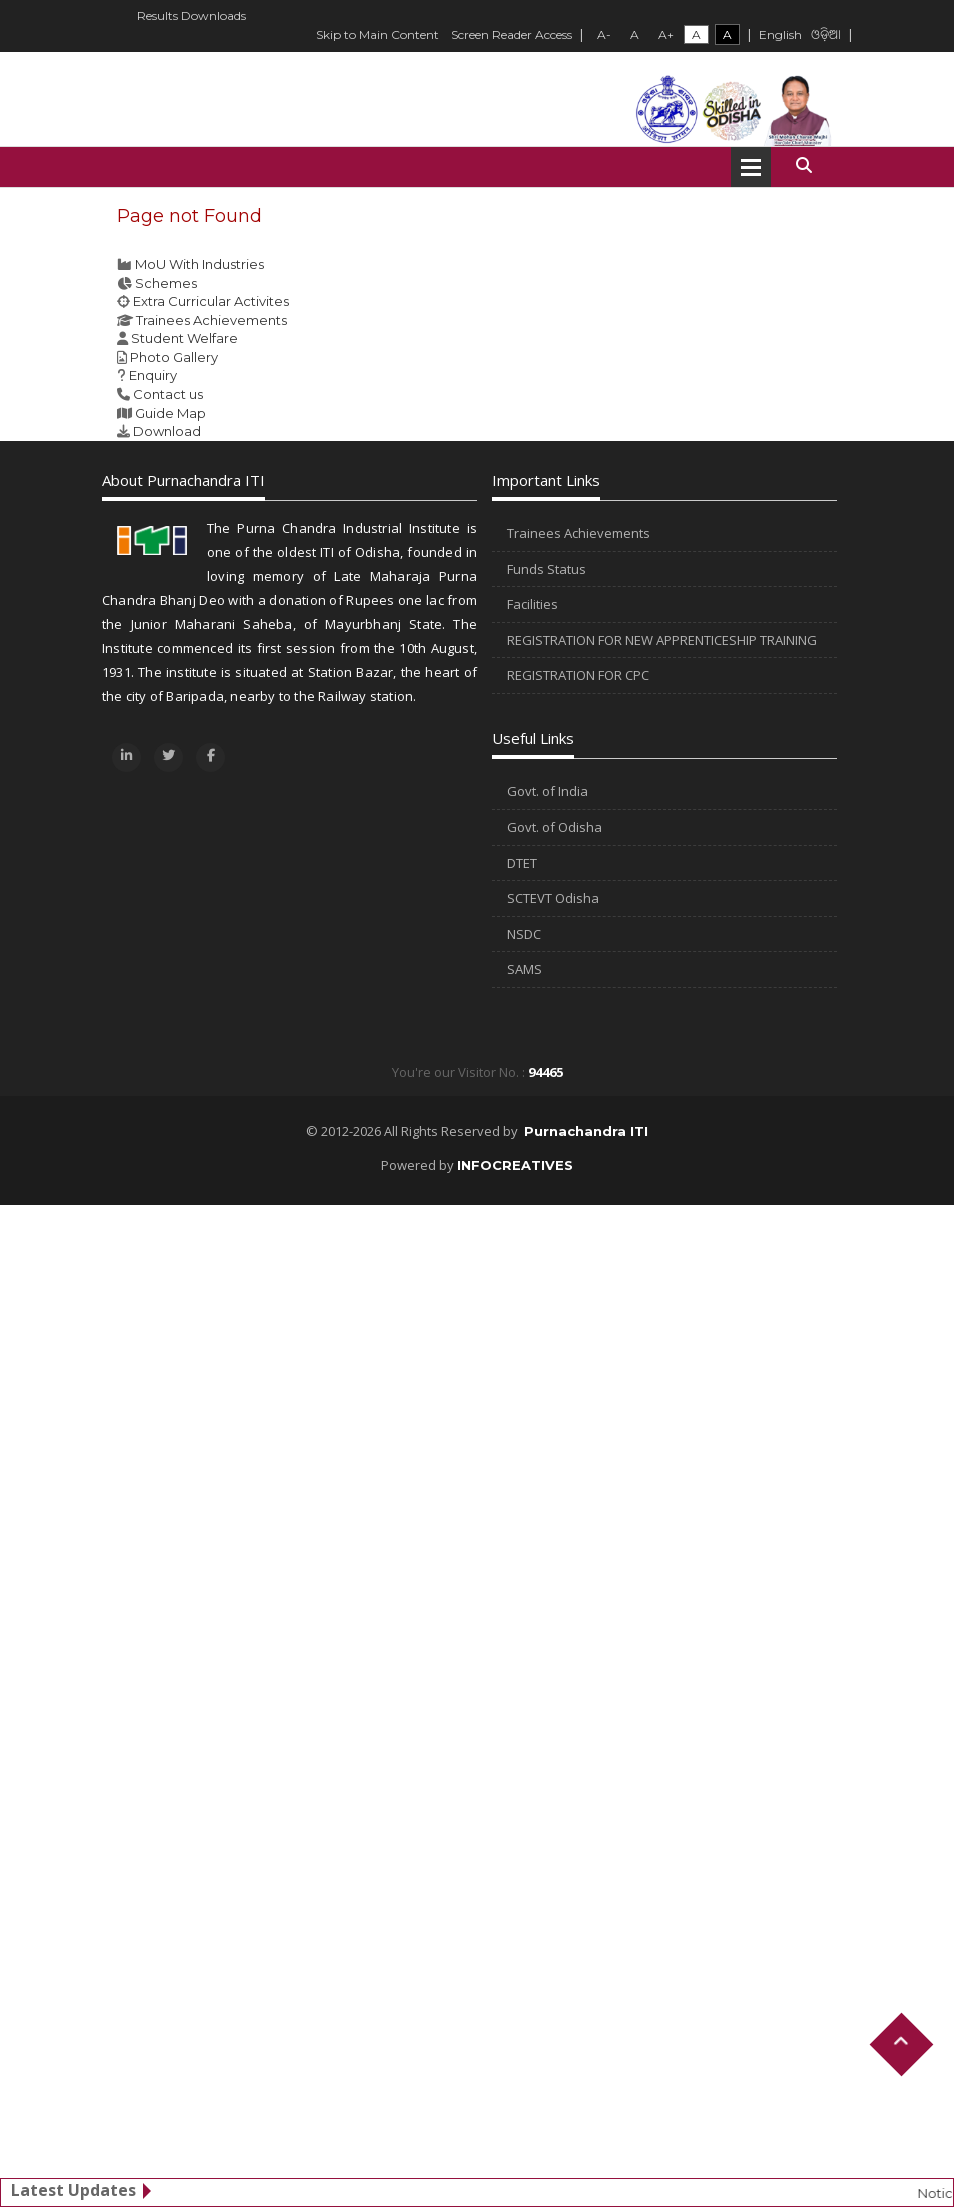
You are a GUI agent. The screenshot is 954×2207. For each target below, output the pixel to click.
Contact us (168, 394)
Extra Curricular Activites (211, 301)
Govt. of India (547, 791)
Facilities (532, 604)
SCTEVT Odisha (553, 898)
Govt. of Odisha (554, 827)
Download (167, 431)
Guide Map (170, 413)
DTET (522, 863)
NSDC (524, 934)
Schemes (166, 283)
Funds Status (546, 569)
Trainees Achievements (211, 320)
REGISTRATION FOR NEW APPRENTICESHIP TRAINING (662, 640)
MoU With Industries (199, 264)
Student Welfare (184, 338)
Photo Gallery (174, 357)
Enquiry (153, 375)
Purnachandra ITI (586, 1131)
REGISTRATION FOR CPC (578, 675)
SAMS (524, 969)
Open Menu (751, 167)
